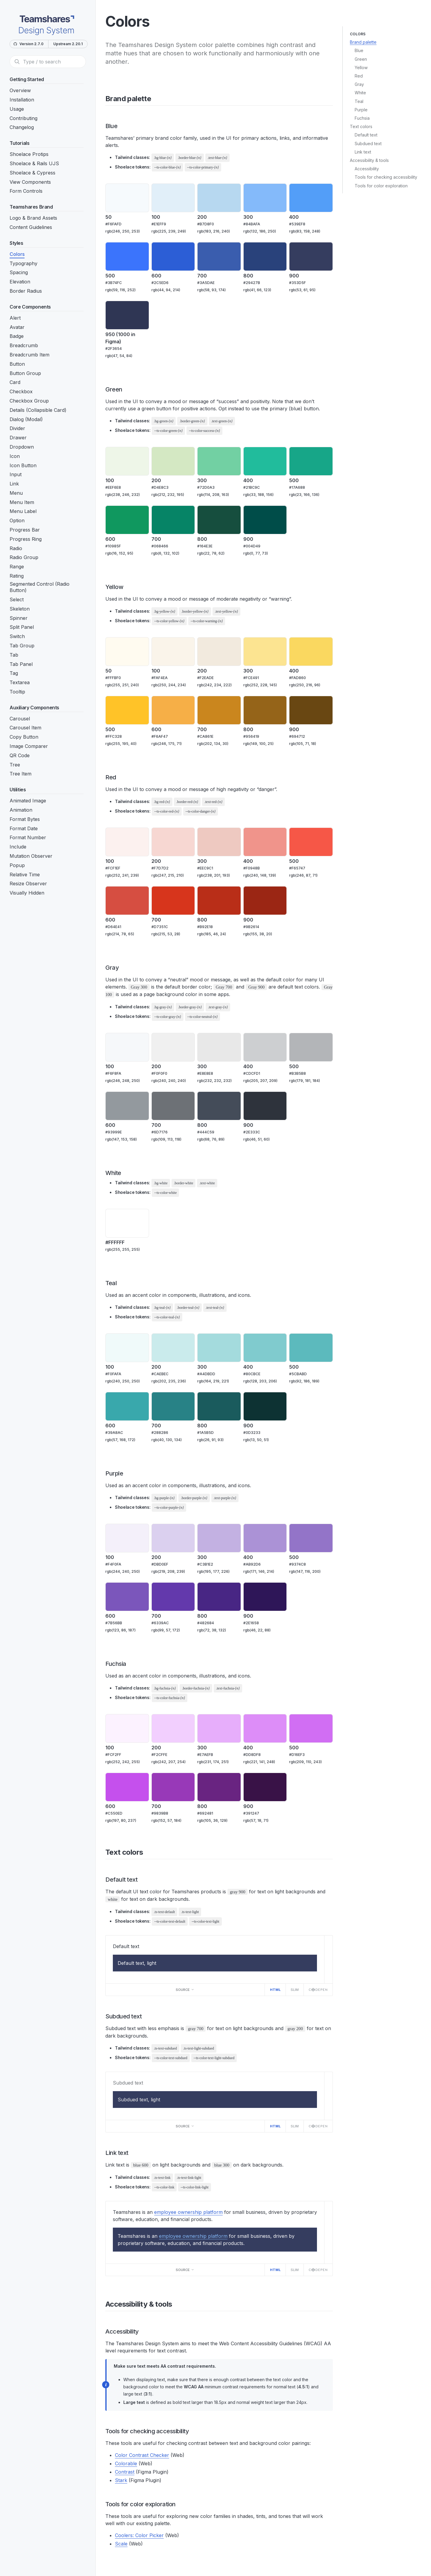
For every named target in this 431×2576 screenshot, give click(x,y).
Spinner (19, 618)
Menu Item (22, 502)
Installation (22, 100)
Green (361, 59)
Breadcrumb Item (29, 355)
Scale (121, 2544)
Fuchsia (362, 118)
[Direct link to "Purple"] (127, 1473)
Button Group (25, 373)
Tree (15, 765)
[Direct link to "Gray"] (123, 967)
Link (14, 484)
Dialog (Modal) (26, 419)
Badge (17, 336)
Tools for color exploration (381, 185)
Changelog (22, 127)
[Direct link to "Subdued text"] (146, 2016)
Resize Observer (28, 884)
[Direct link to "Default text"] (141, 1879)
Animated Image (28, 801)
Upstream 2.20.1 (68, 44)
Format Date (24, 828)
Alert (15, 318)
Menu (16, 493)
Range (17, 567)
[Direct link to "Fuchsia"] (130, 1663)
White (360, 92)
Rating (17, 576)
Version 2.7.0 (28, 44)
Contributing (23, 118)
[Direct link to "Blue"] (121, 126)
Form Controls (26, 191)
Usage (17, 109)
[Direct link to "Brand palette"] (155, 98)
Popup (17, 865)
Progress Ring (26, 539)
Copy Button (24, 737)
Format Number (28, 837)
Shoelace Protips (29, 154)
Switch (17, 636)
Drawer (18, 438)
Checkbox (21, 391)
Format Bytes (25, 819)
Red (359, 75)
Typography (23, 263)
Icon (15, 456)
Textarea (20, 682)
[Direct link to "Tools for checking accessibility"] (193, 2431)
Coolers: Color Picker (139, 2535)
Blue (359, 50)
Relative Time (25, 875)
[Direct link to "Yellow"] (127, 587)
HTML (275, 1990)
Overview (20, 90)
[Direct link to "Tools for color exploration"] (180, 2504)
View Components (30, 182)
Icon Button (23, 465)
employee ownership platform (188, 2212)
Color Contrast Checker (142, 2455)
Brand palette (363, 42)
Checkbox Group (29, 401)
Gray (359, 84)
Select (17, 599)
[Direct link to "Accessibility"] (143, 2331)
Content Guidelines (31, 227)
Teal (359, 101)
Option (17, 520)
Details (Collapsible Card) (38, 410)
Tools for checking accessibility (386, 177)
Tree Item (20, 774)
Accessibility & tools (369, 160)
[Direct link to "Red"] (120, 777)
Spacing (19, 272)
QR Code (20, 755)
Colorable (126, 2463)
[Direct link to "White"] (125, 1173)
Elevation (20, 282)
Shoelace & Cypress (32, 173)
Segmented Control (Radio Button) (39, 587)
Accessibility (367, 168)
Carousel (20, 719)
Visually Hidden (27, 893)
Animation (21, 810)
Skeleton (20, 609)
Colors (17, 254)
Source (185, 1990)
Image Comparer (29, 746)
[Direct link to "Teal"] (121, 1283)
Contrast (124, 2472)
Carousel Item (25, 728)
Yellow (361, 67)
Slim (295, 1990)
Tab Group (22, 646)
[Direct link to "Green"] (126, 389)
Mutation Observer (31, 856)
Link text (363, 151)
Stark (121, 2480)
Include (18, 847)
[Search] (48, 61)
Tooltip (17, 692)
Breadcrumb (24, 345)
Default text (366, 134)
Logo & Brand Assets (33, 218)
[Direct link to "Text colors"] (147, 1852)
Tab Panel (21, 664)
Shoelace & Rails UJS (34, 163)
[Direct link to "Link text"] (132, 2152)
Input (16, 474)
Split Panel (22, 627)
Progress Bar (25, 530)
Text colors (361, 126)
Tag (14, 673)
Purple (361, 109)
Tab (14, 655)
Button (17, 364)
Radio (16, 548)
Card (15, 382)
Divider (17, 428)
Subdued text (368, 143)
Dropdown (22, 447)
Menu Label (23, 511)
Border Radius (26, 291)
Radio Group (24, 557)
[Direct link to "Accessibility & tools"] (176, 2304)
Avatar (17, 327)
